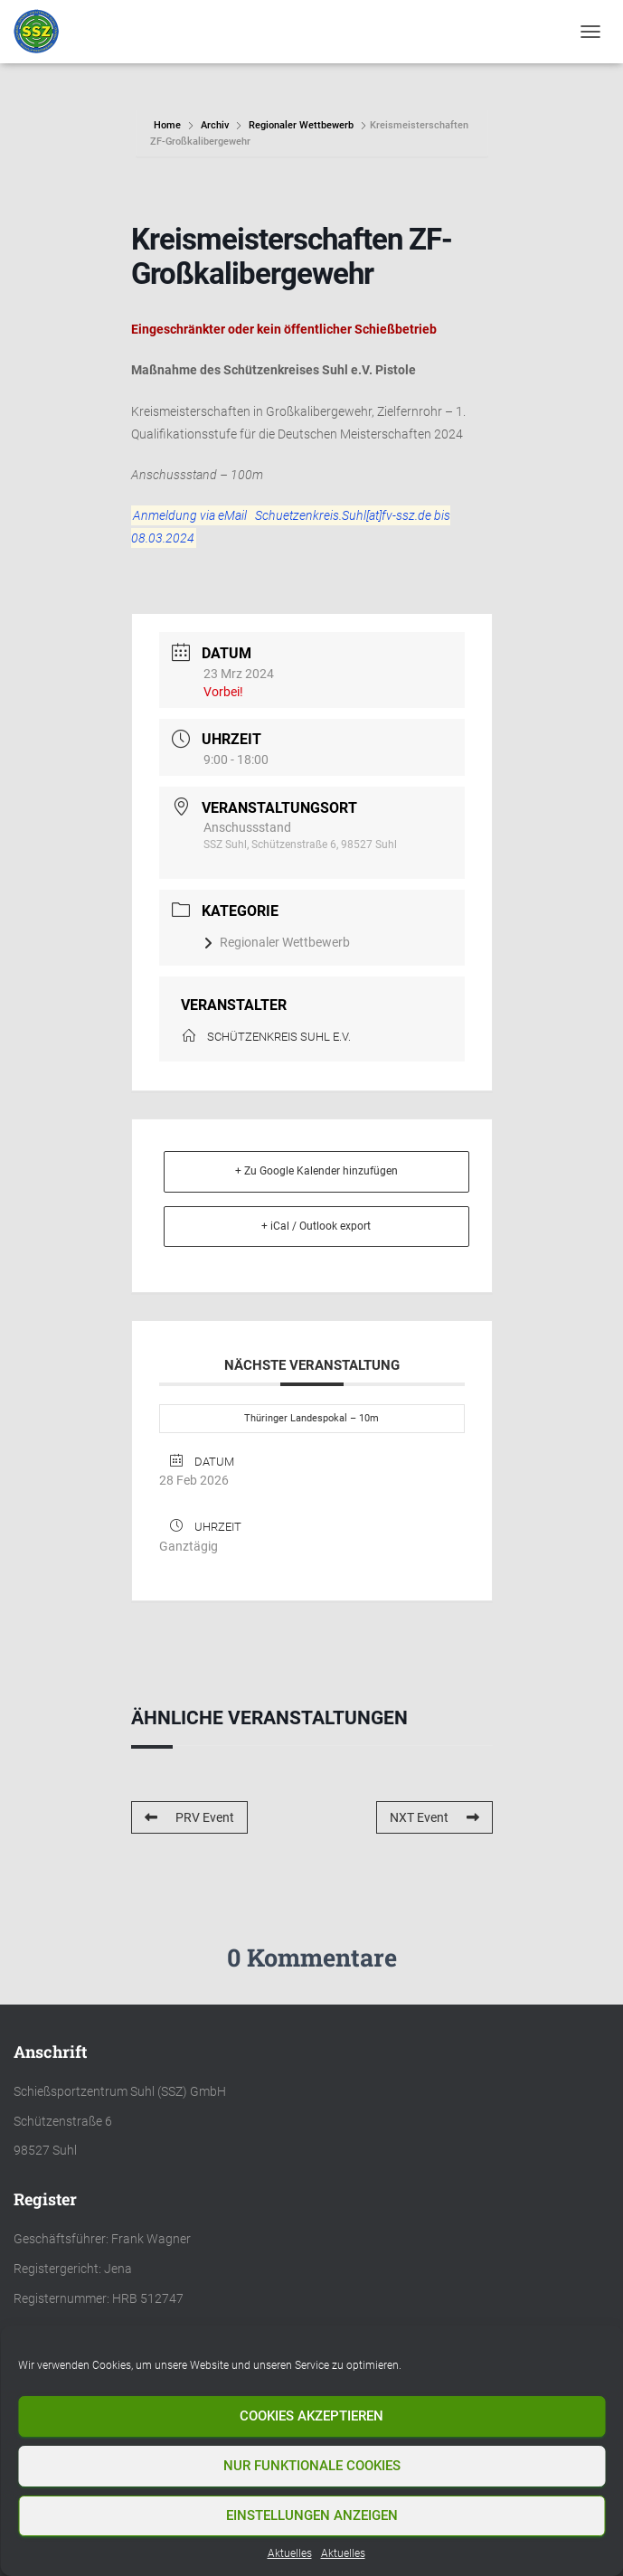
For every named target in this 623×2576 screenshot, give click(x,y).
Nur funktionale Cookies (312, 2466)
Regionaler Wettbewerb (301, 125)
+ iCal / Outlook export (316, 1226)
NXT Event (434, 1817)
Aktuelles (290, 2553)
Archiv (215, 125)
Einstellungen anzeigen (312, 2515)
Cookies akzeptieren (311, 2416)
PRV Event (189, 1817)
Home (169, 125)
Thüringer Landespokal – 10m (311, 1418)
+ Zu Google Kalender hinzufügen (316, 1171)
